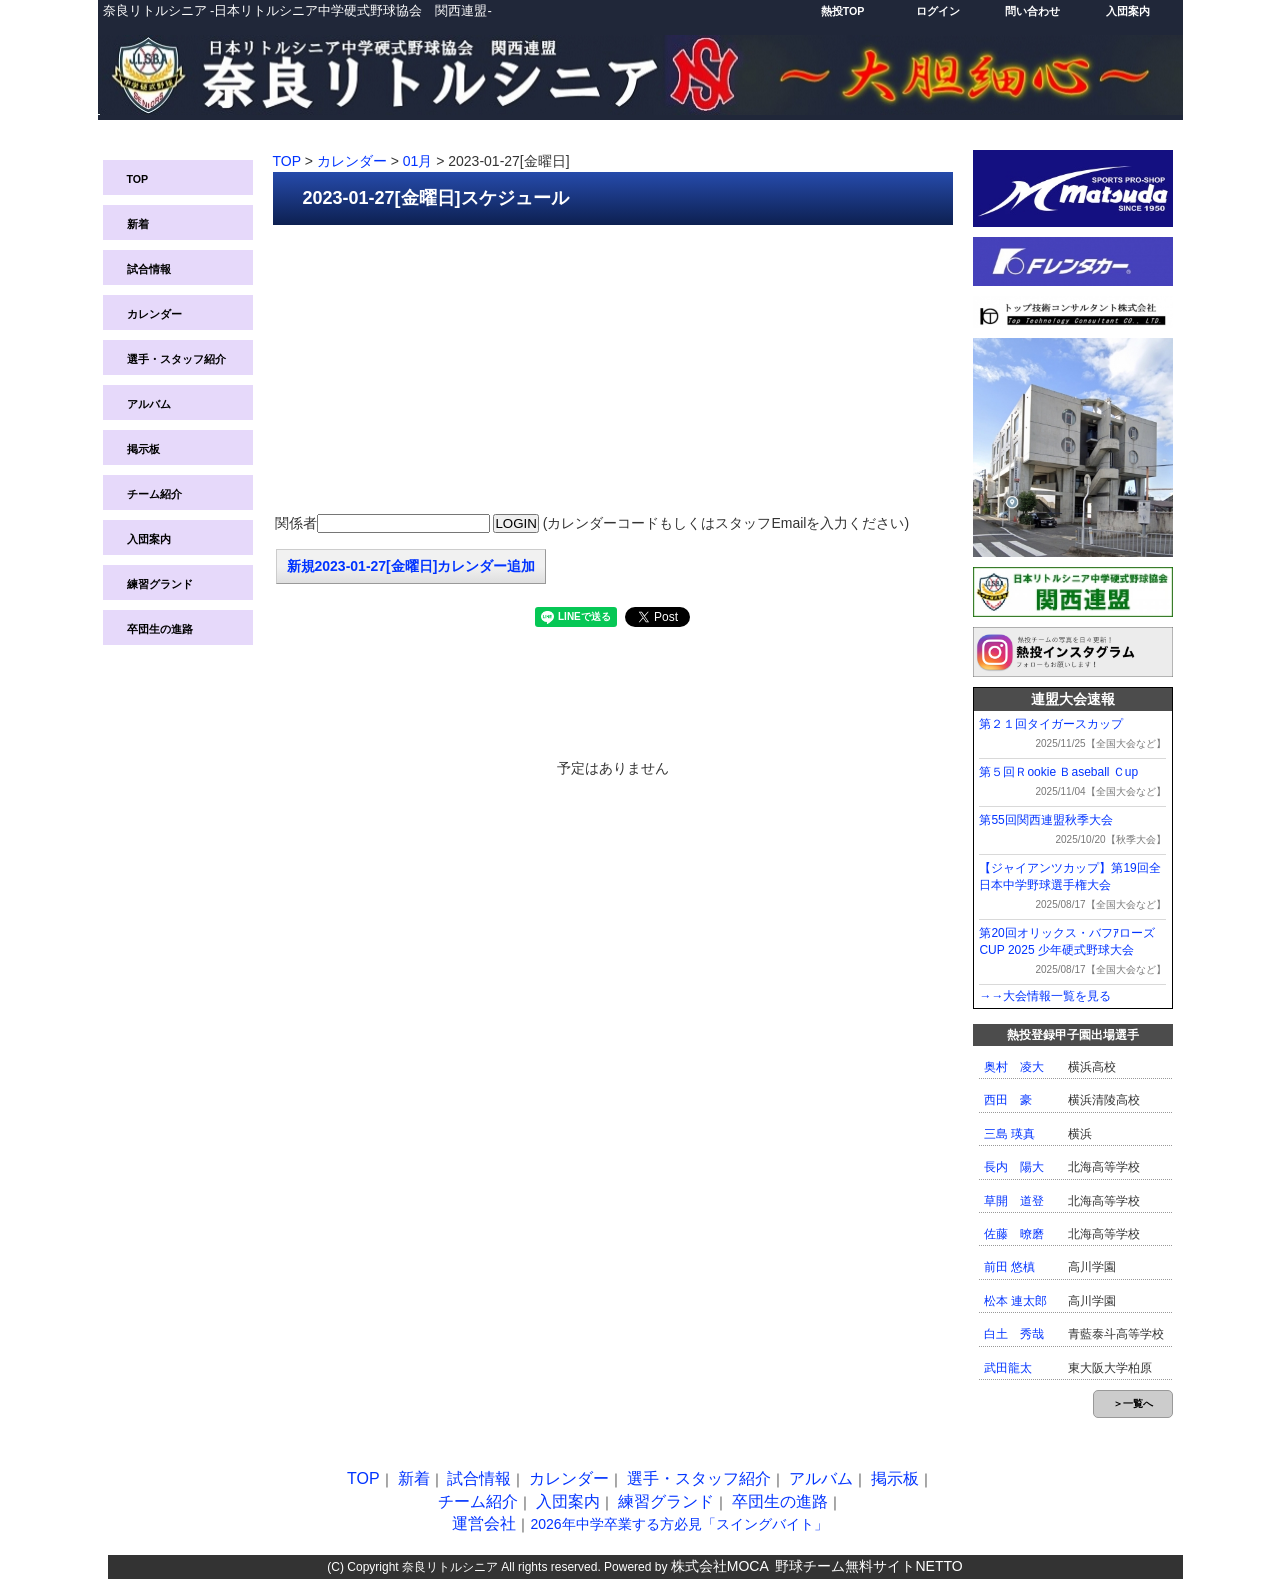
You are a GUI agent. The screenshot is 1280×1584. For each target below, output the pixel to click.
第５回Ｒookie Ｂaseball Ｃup (1058, 772)
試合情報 (149, 269)
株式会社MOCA (720, 1566)
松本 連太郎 (1015, 1301)
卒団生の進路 (160, 629)
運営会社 (484, 1523)
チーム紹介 (154, 494)
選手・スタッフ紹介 (176, 359)
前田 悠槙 (1009, 1267)
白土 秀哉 (1014, 1334)
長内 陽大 (1014, 1167)
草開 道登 (1014, 1201)
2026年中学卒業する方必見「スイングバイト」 (678, 1524)
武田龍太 (1008, 1368)
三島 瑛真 (1009, 1134)
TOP (138, 179)
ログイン (938, 11)
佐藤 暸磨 (1014, 1234)
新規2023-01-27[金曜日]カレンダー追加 (411, 566)
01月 (418, 161)
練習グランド (160, 584)
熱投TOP (843, 11)
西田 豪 (1008, 1100)
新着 (138, 224)
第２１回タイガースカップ (1051, 724)
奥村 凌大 (1014, 1067)
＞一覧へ (1133, 1403)
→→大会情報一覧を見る (1045, 996)
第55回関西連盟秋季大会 (1045, 820)
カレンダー (154, 314)
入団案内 (1128, 11)
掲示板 (143, 449)
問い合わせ (1032, 11)
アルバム (149, 404)
